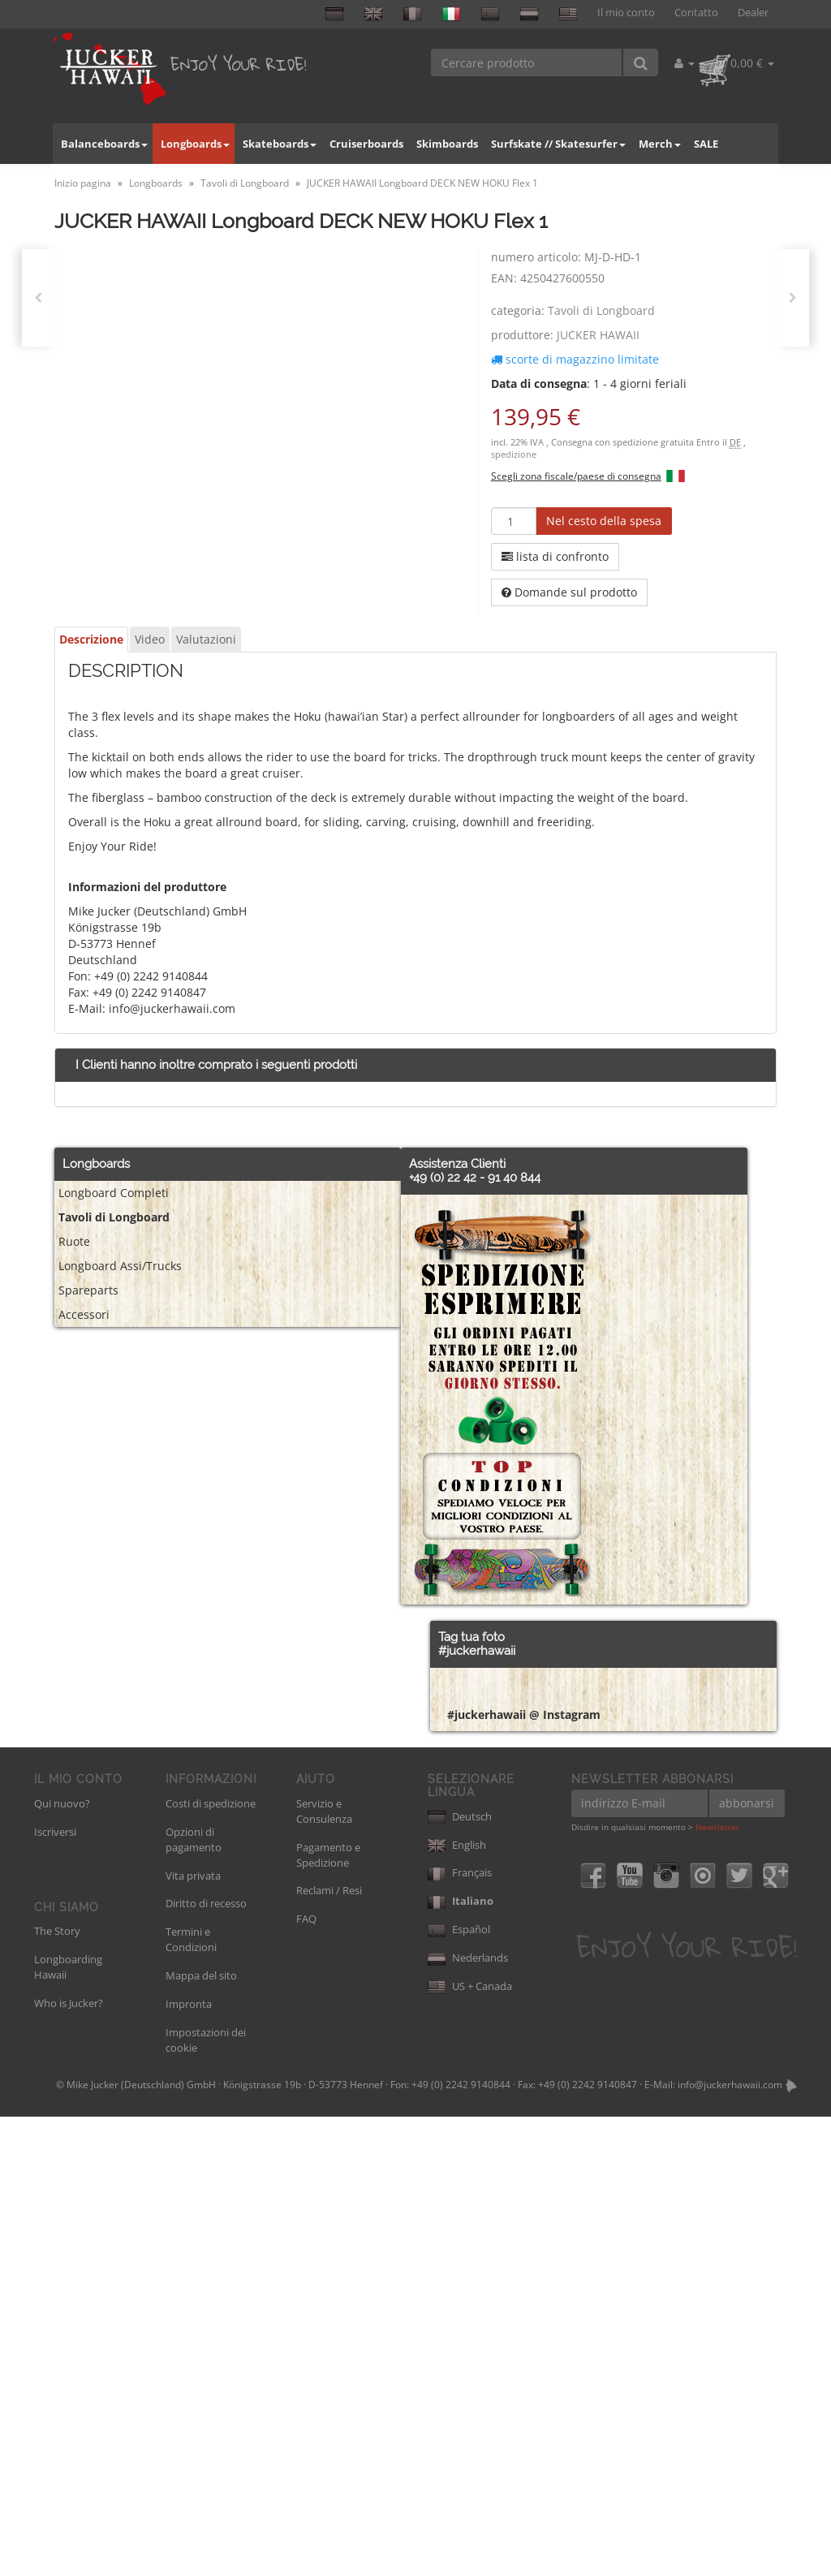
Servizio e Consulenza (324, 2270)
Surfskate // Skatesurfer (558, 143)
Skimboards (447, 143)
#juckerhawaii (476, 1650)
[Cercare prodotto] (527, 62)
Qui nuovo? (62, 2262)
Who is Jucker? (68, 2462)
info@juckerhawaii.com (730, 2544)
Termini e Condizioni (191, 2399)
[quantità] (513, 521)
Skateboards (279, 143)
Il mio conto (626, 12)
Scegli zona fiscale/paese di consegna (576, 475)
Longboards (195, 143)
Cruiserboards (366, 143)
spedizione (513, 454)
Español (459, 2388)
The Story (57, 2390)
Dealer (753, 12)
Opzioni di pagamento (194, 2299)
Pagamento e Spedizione (328, 2314)
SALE (706, 143)
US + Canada (470, 2445)
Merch (660, 143)
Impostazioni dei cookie (206, 2499)
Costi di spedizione (211, 2262)
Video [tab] (150, 639)
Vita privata (193, 2335)
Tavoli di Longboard (601, 310)
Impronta (189, 2463)
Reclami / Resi (329, 2349)
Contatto (696, 12)
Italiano (460, 2360)
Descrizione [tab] (91, 639)
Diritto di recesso (206, 2362)
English (457, 2304)
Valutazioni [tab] (206, 639)
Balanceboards (104, 143)
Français (460, 2331)
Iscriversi (55, 2291)
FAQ (306, 2378)
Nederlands (468, 2417)
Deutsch (460, 2275)
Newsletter (717, 2286)
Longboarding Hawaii (68, 2426)
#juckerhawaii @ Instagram (524, 2174)
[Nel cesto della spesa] (604, 521)
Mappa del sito (201, 2434)
